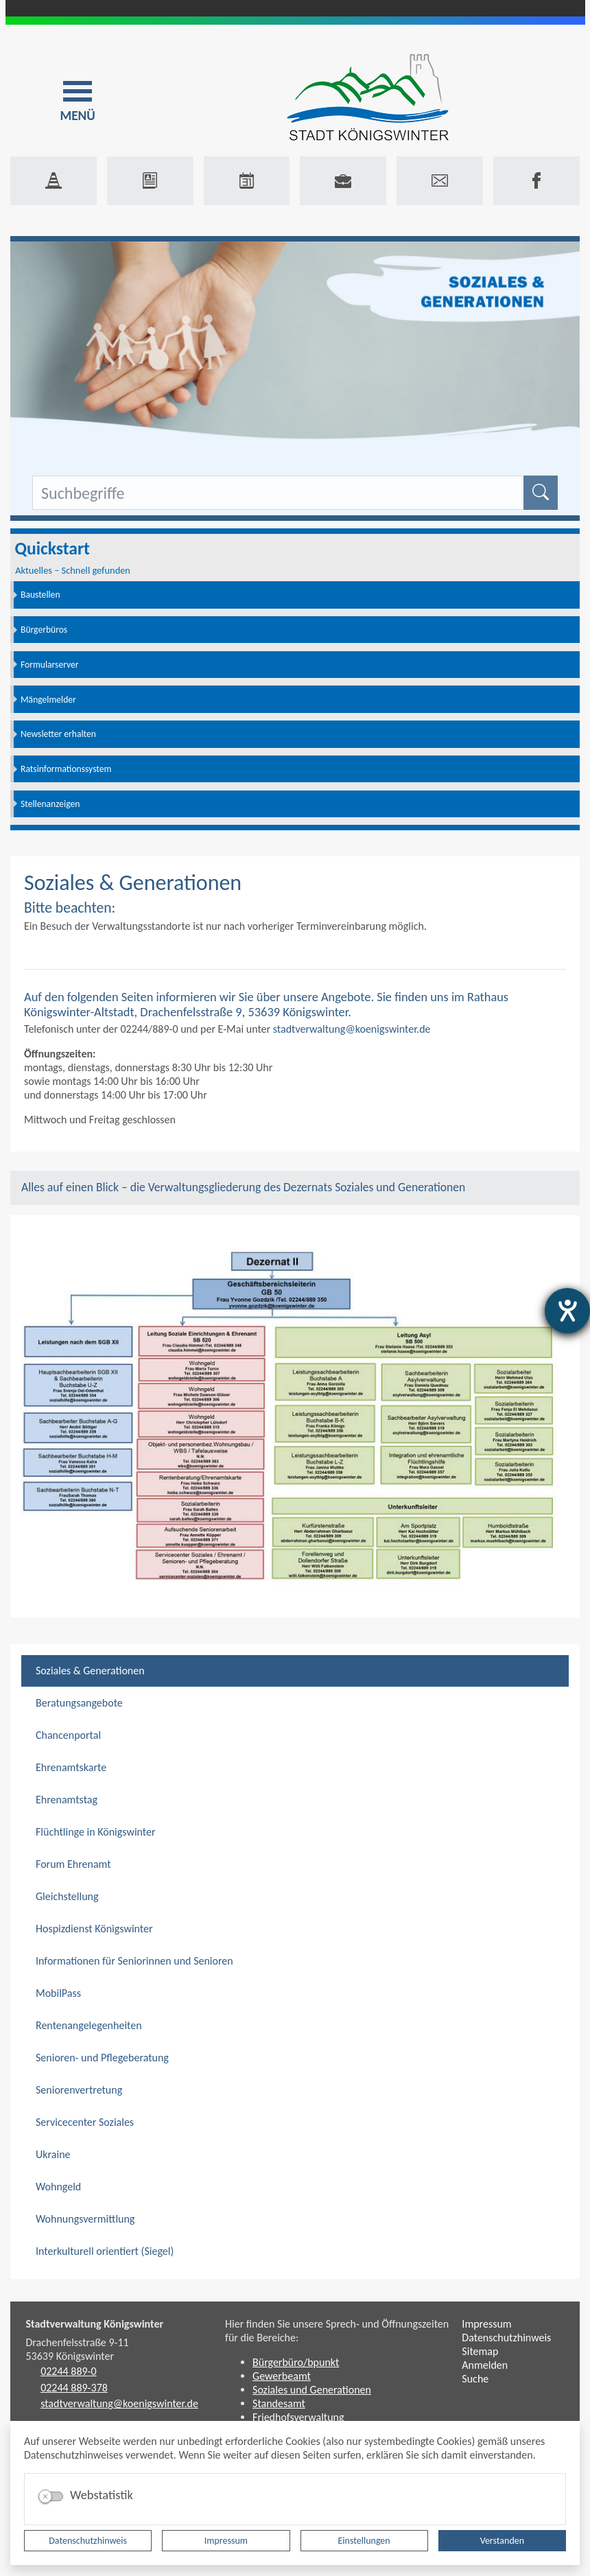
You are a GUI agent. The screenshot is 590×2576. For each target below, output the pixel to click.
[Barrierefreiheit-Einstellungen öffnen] (567, 1310)
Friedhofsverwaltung (298, 2417)
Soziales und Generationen (311, 2389)
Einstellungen (364, 2540)
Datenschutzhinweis (88, 2540)
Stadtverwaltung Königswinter (95, 2323)
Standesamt (278, 2403)
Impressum (226, 2540)
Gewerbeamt (281, 2375)
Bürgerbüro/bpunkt (295, 2362)
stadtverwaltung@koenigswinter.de (352, 1028)
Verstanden (502, 2540)
